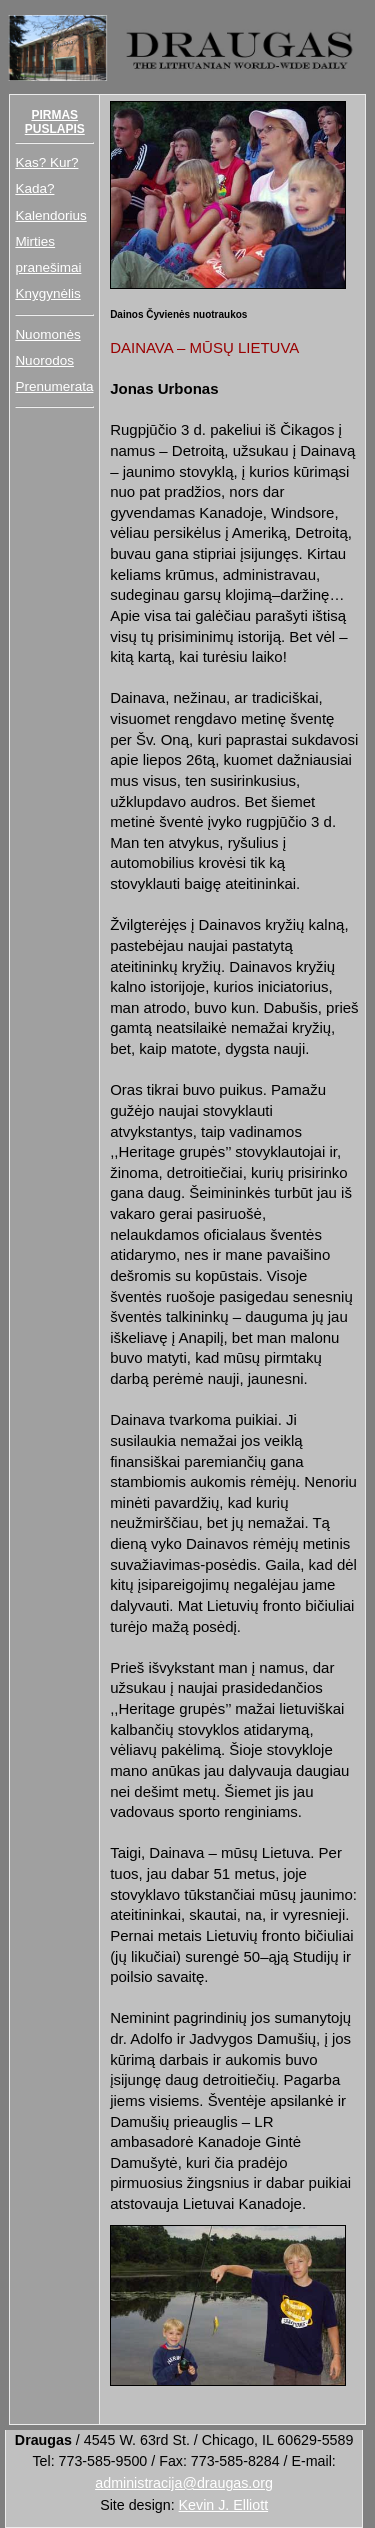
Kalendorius (50, 215)
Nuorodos (44, 360)
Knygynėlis (47, 293)
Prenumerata (54, 386)
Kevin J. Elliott (224, 2505)
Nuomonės (47, 334)
